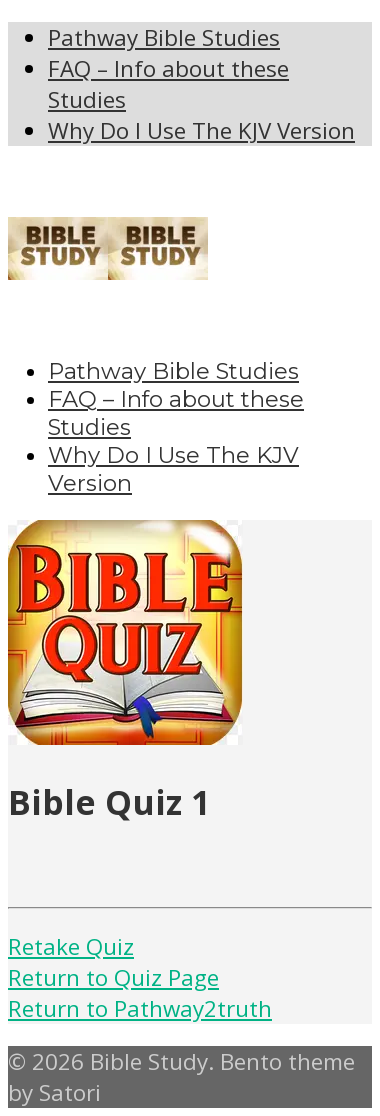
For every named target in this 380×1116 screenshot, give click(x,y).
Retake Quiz (71, 946)
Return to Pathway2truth (140, 1008)
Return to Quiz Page (113, 977)
